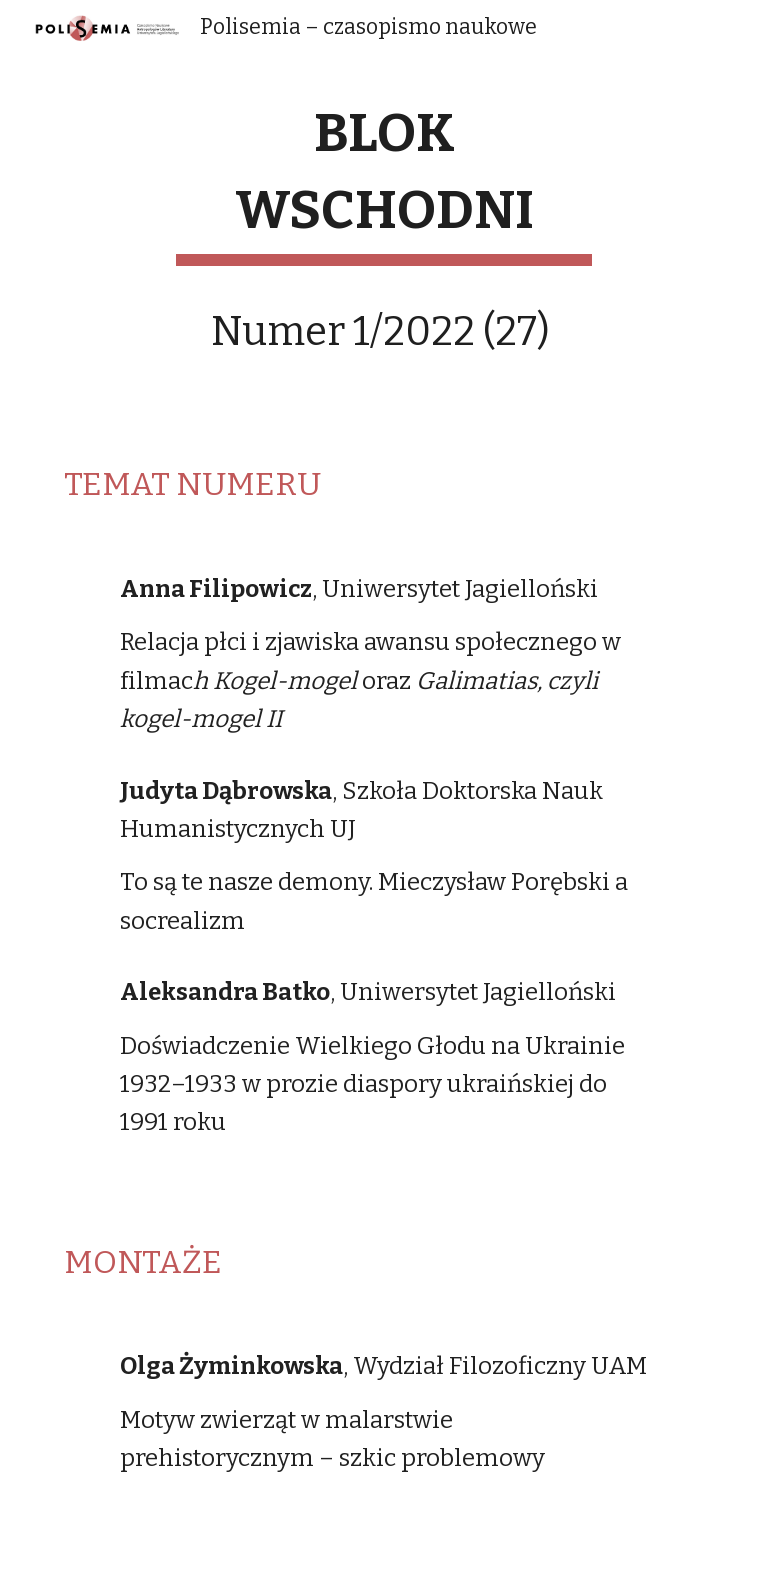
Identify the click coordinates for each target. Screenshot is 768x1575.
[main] (383, 246)
